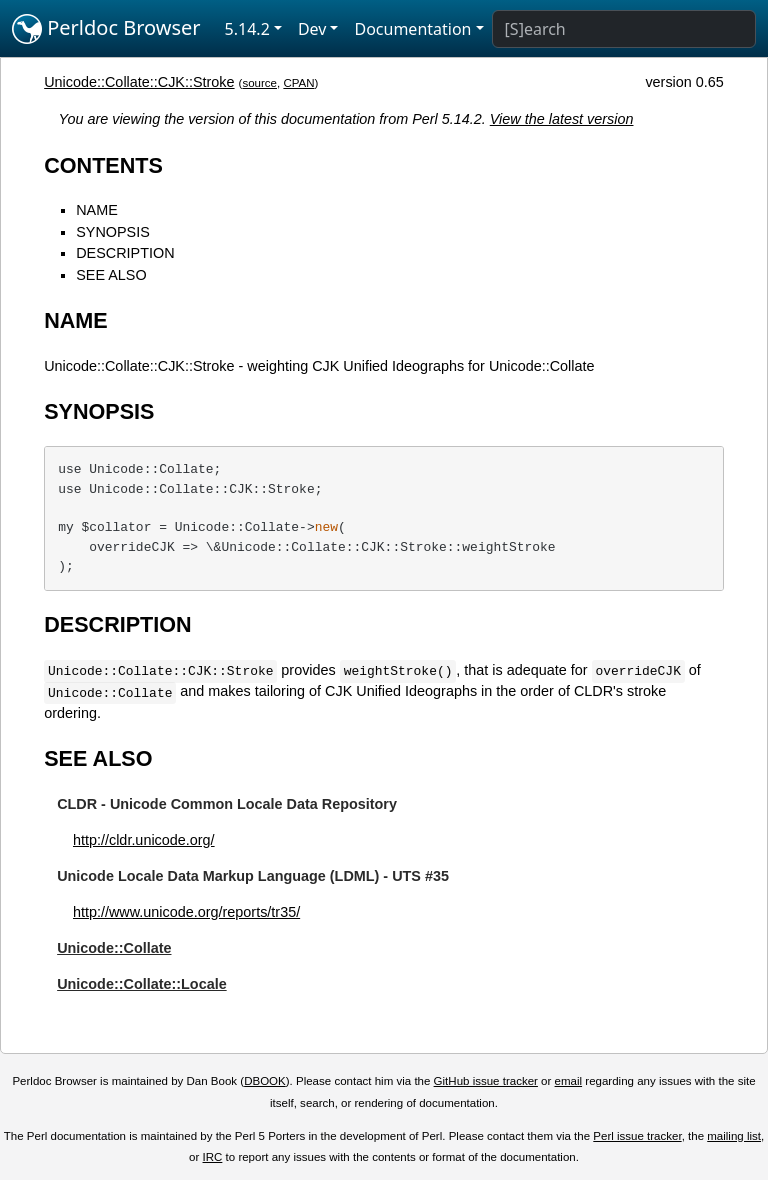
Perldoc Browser (106, 29)
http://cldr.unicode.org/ (144, 840)
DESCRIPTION (125, 253)
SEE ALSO (111, 275)
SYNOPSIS (113, 232)
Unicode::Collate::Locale (142, 984)
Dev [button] (312, 29)
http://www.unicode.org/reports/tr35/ (186, 912)
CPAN (298, 83)
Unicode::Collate (114, 948)
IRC (213, 1157)
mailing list (734, 1136)
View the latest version (562, 119)
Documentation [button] (412, 29)
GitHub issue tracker (486, 1081)
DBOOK (265, 1081)
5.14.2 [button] (247, 29)
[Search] (624, 29)
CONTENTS (103, 165)
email (569, 1081)
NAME (97, 210)
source (259, 83)
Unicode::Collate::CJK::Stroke (139, 82)
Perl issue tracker (637, 1136)
